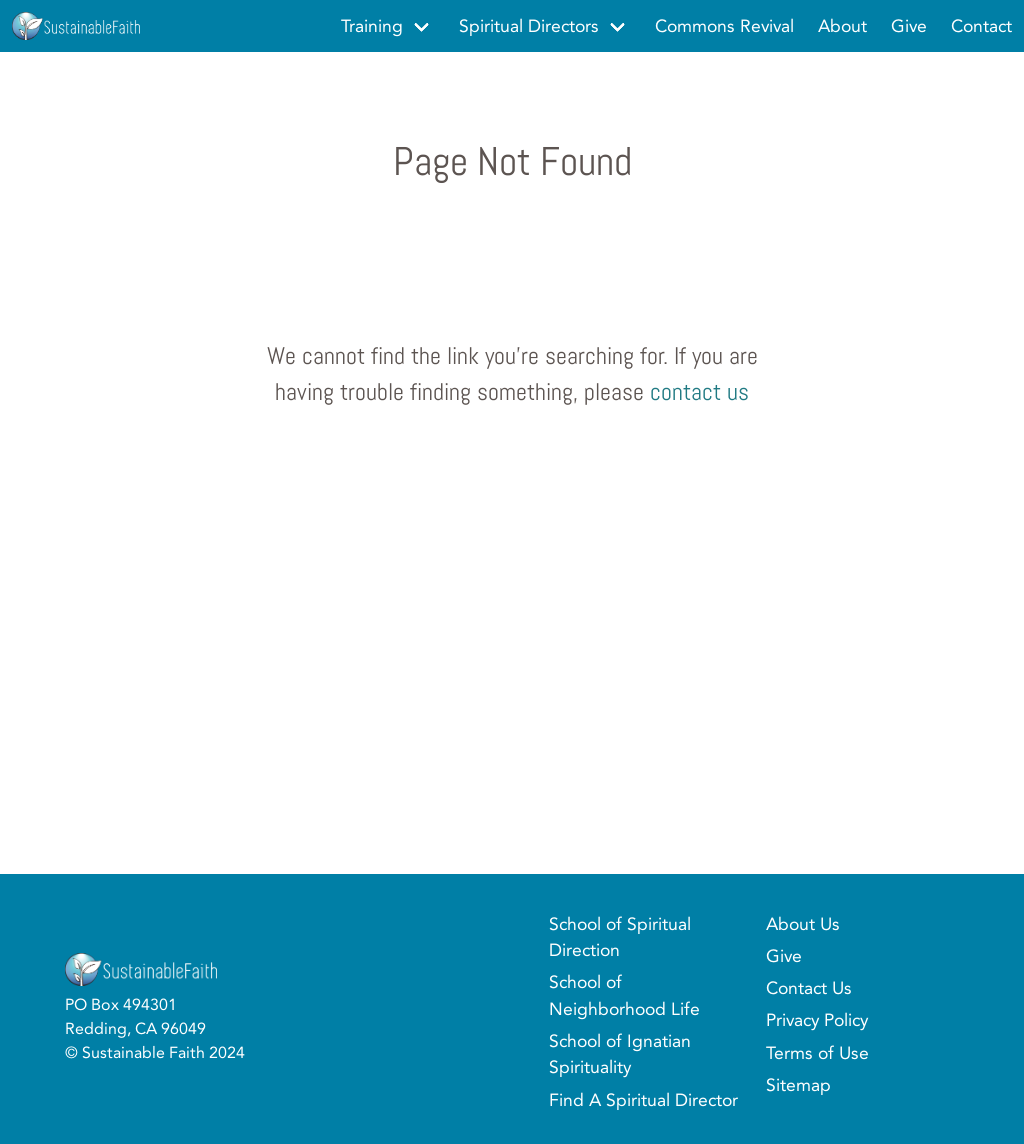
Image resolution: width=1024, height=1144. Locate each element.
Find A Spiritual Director (643, 1100)
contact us (699, 391)
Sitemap (798, 1085)
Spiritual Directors (529, 26)
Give (784, 956)
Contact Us (809, 988)
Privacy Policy (817, 1020)
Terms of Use (817, 1053)
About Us (803, 924)
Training (372, 26)
